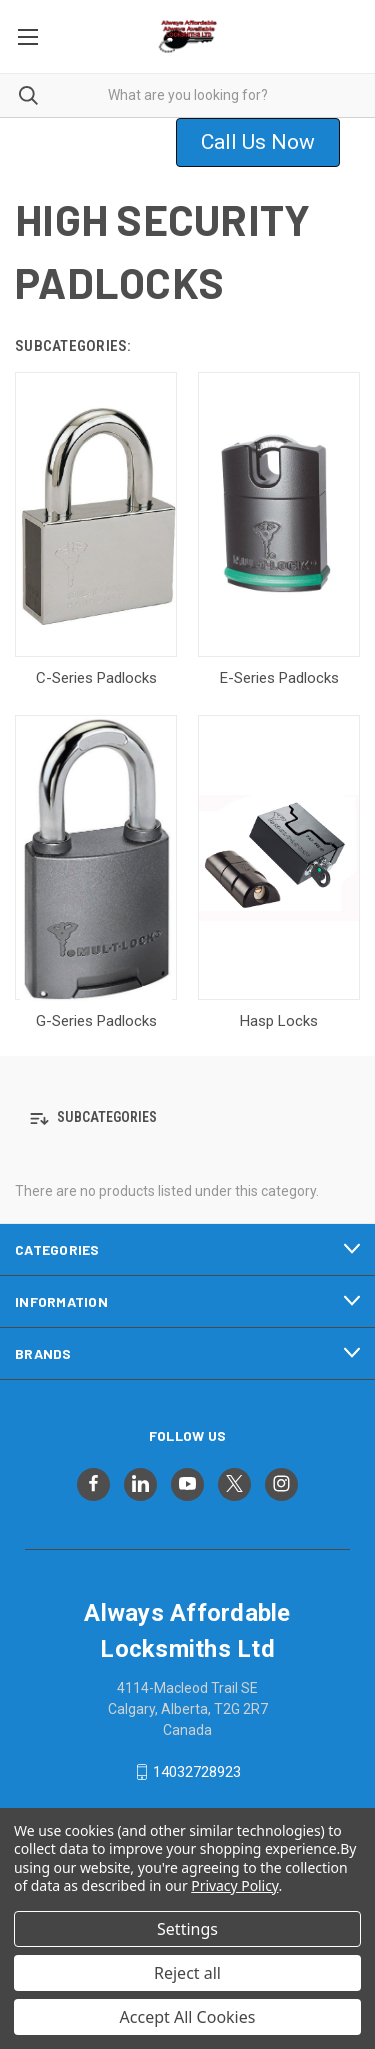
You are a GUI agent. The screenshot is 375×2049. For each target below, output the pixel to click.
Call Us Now (258, 142)
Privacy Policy (234, 1885)
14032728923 (197, 1772)
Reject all (187, 1973)
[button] (270, 143)
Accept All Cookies (188, 2017)
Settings (187, 1929)
